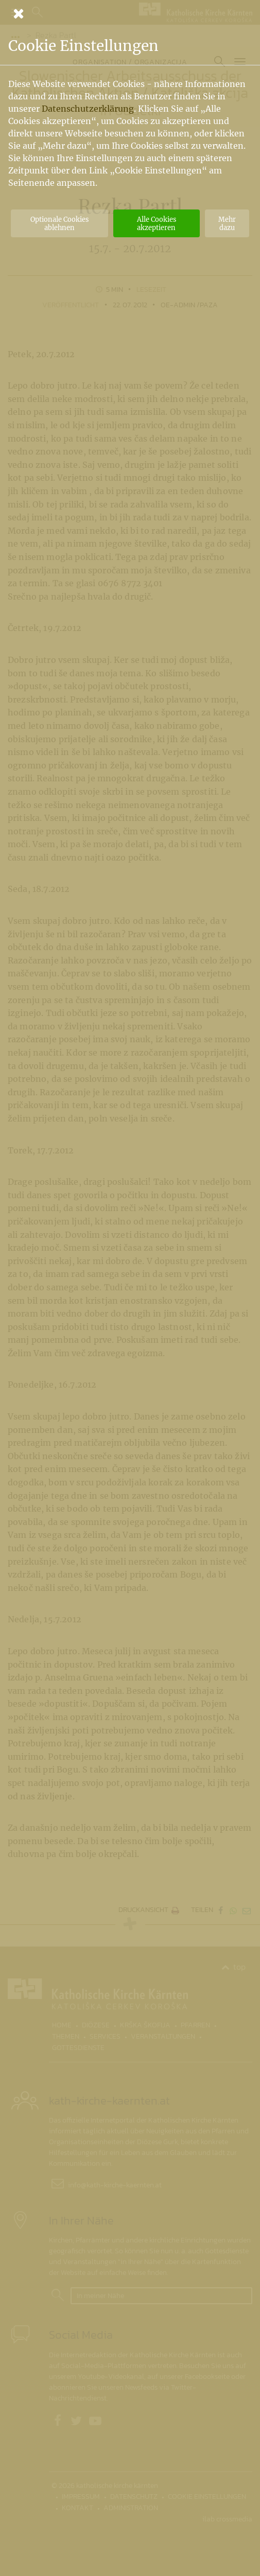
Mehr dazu (227, 223)
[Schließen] (130, 13)
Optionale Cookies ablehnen (59, 223)
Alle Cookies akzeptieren (156, 223)
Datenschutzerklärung (88, 108)
